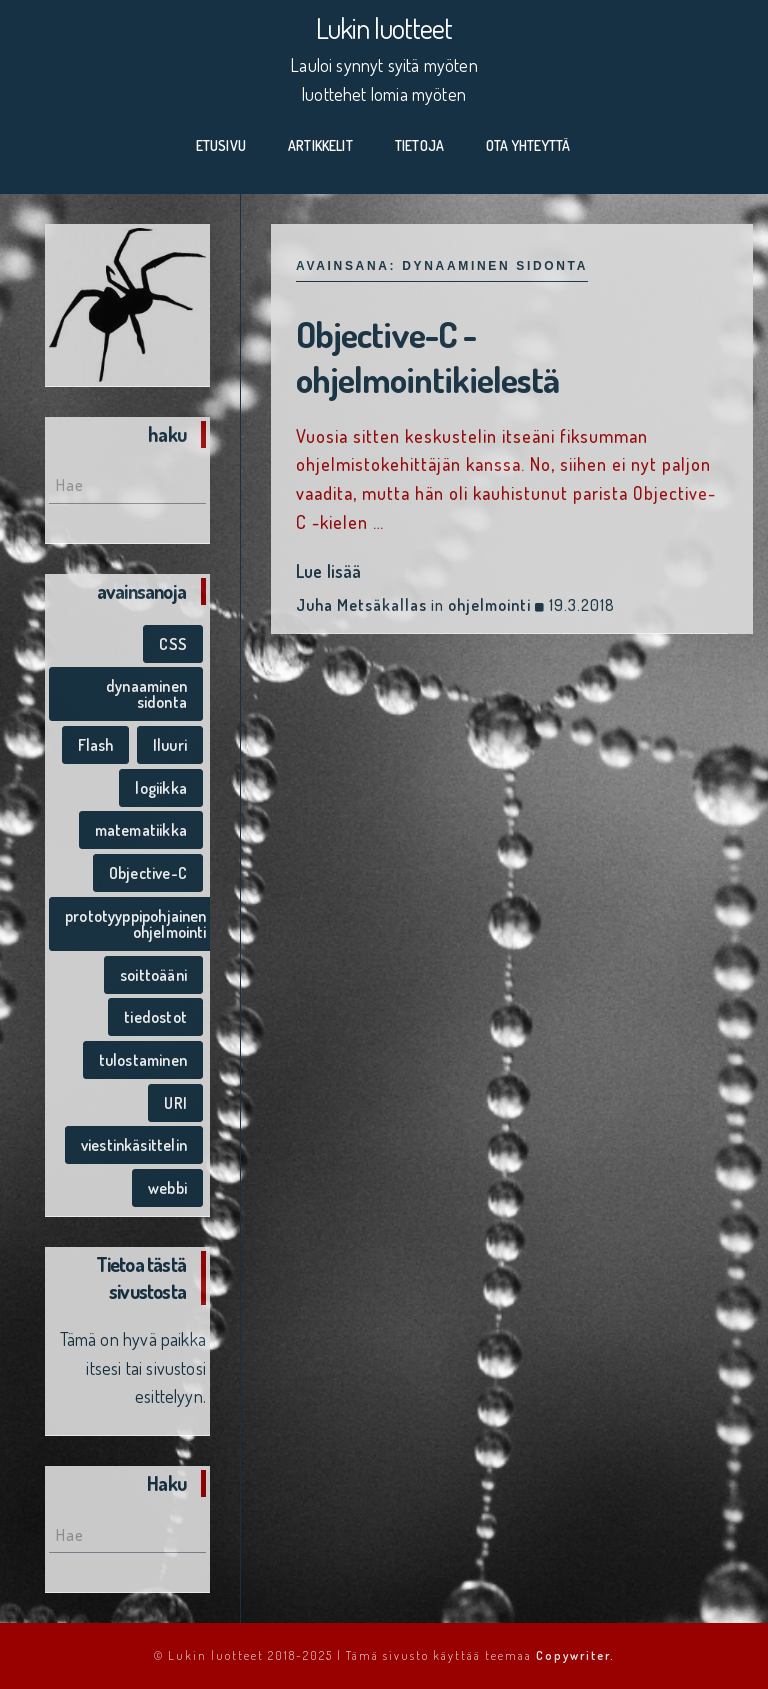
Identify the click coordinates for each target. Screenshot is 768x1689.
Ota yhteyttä (528, 145)
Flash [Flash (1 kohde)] (96, 745)
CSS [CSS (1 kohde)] (173, 644)
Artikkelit (320, 145)
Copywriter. (575, 1655)
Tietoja (419, 145)
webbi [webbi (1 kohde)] (167, 1188)
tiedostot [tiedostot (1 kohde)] (155, 1017)
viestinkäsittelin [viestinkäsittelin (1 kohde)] (134, 1145)
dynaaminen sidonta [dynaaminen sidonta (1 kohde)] (146, 694)
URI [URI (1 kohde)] (175, 1103)
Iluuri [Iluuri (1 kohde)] (170, 745)
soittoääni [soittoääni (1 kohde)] (153, 975)
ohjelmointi (489, 605)
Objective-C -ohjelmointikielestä (430, 356)
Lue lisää (329, 571)
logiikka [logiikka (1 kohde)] (160, 788)
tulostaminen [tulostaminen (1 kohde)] (143, 1060)
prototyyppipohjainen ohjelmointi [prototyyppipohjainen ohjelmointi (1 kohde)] (136, 924)
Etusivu (221, 145)
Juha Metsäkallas (361, 605)
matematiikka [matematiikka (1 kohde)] (141, 830)
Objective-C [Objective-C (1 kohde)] (148, 873)
